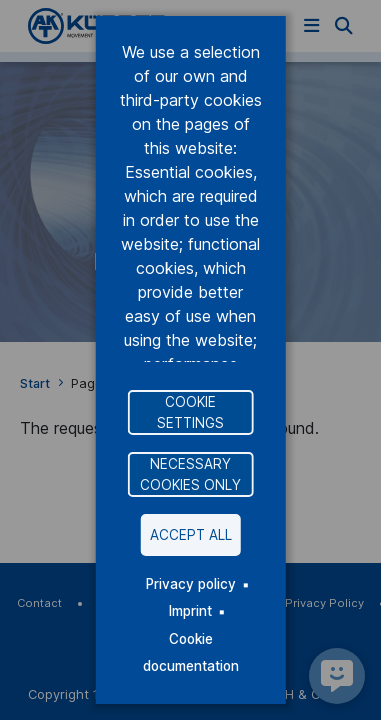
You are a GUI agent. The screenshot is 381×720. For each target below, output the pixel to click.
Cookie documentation (191, 652)
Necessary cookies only (190, 474)
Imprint (190, 611)
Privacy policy (191, 584)
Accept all (191, 535)
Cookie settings (190, 412)
